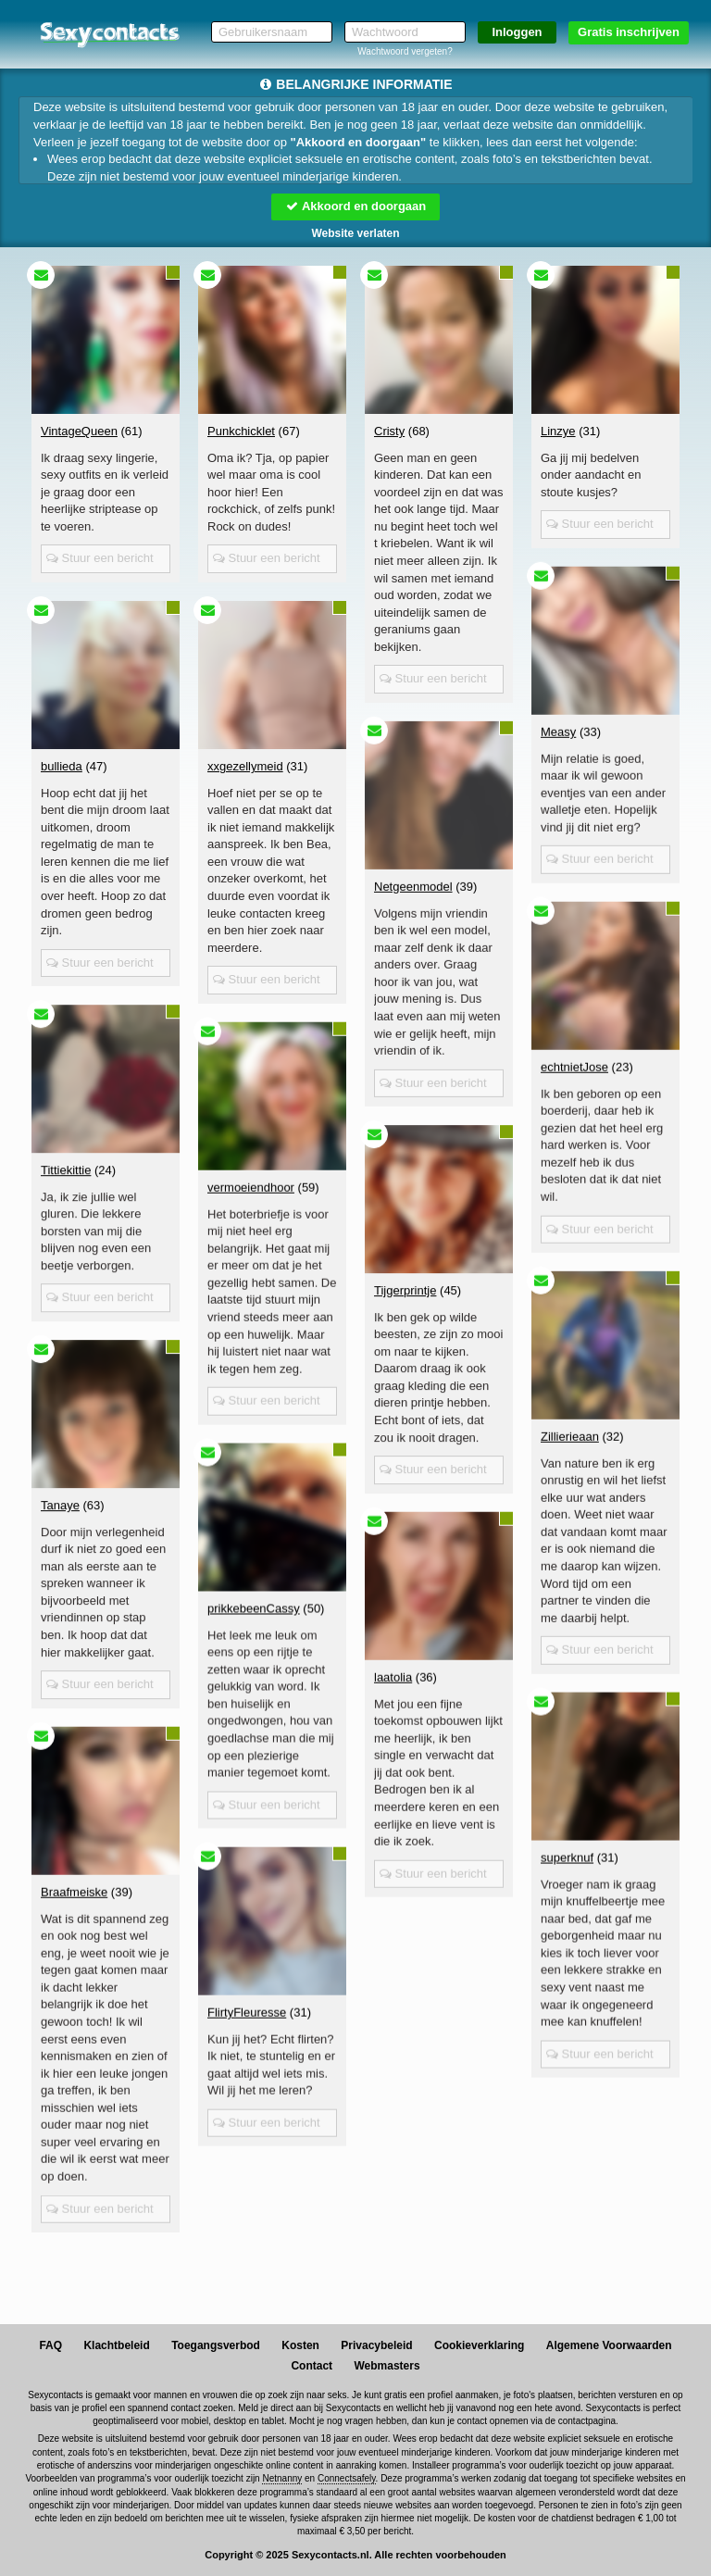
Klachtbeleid (116, 2345)
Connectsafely (347, 2478)
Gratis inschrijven (629, 32)
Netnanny (282, 2478)
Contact (311, 2365)
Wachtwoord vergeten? (404, 51)
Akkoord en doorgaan (355, 206)
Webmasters (386, 2365)
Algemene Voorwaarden (609, 2345)
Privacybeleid (376, 2345)
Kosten (300, 2345)
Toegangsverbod (215, 2345)
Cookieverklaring (479, 2345)
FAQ (50, 2345)
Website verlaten (355, 233)
